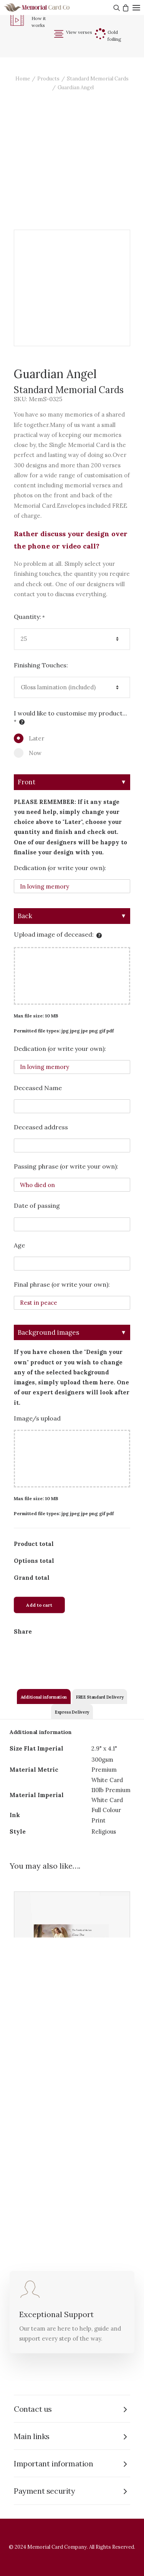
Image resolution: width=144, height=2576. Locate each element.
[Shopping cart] (124, 7)
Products (48, 78)
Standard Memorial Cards (98, 78)
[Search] (115, 7)
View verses (79, 32)
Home (22, 78)
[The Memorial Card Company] (46, 7)
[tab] (44, 1696)
